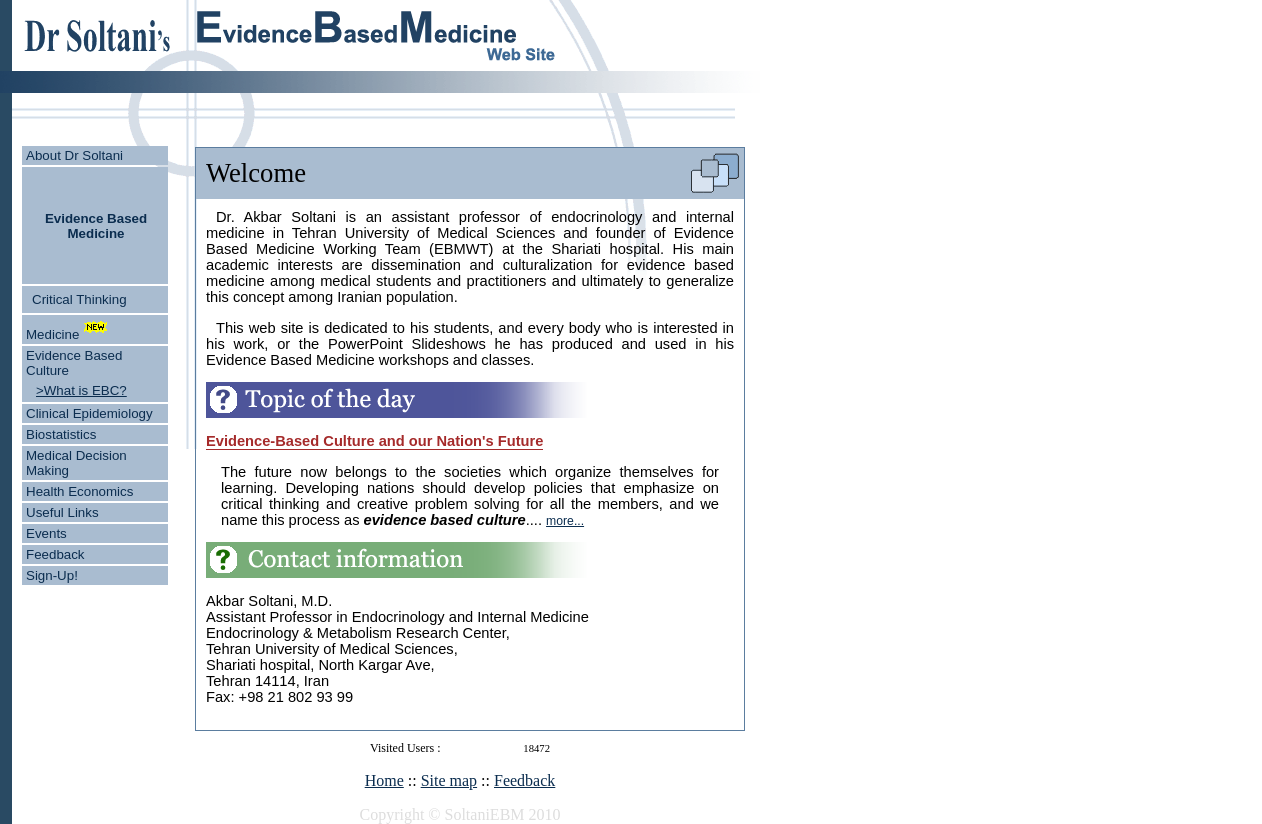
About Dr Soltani (74, 155)
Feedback (55, 554)
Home (384, 780)
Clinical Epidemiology (89, 413)
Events (46, 533)
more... (565, 521)
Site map (449, 780)
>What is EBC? (81, 390)
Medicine (52, 334)
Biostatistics (61, 434)
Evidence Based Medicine (96, 226)
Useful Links (62, 512)
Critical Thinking (79, 299)
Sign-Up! (52, 575)
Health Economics (79, 491)
